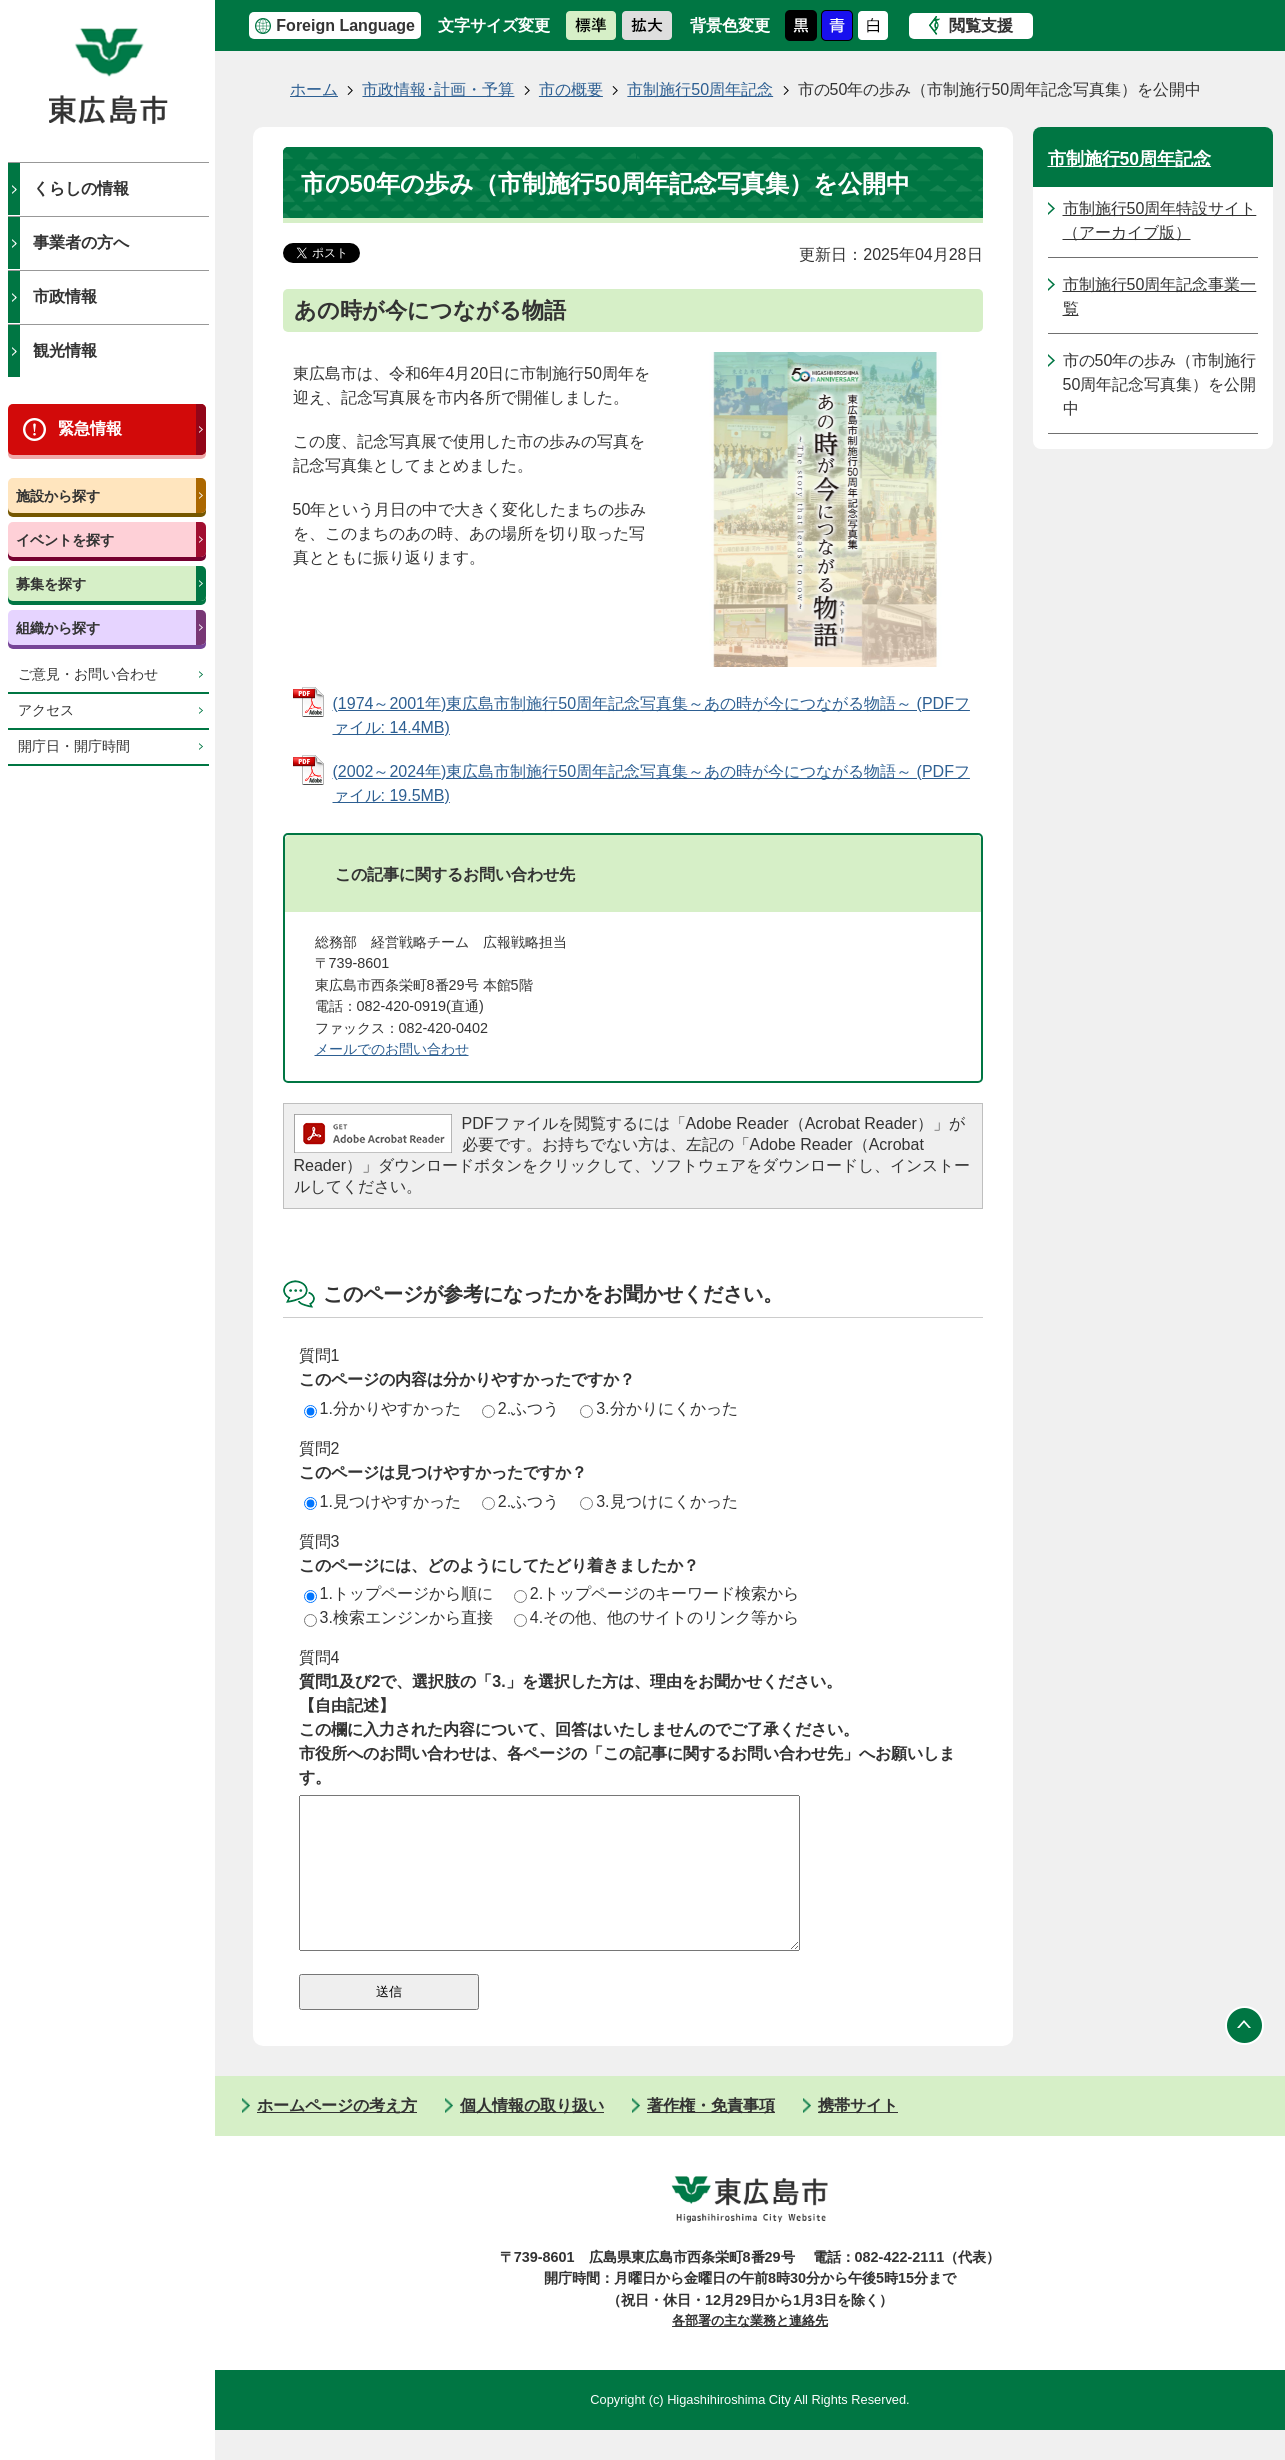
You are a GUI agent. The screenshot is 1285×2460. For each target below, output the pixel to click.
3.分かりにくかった (658, 1408)
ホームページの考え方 (337, 2135)
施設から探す (58, 496)
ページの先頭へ (1245, 2056)
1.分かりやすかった (382, 1408)
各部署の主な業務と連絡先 (750, 2350)
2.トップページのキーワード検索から (656, 1593)
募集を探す (51, 584)
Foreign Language (345, 25)
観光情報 (65, 350)
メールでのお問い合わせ (392, 1049)
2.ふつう (520, 1408)
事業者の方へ (81, 242)
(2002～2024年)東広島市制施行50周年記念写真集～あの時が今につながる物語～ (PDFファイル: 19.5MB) (651, 783)
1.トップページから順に (398, 1593)
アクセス (46, 710)
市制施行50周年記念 (700, 89)
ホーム (314, 89)
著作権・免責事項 (711, 2135)
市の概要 (571, 89)
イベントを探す (65, 540)
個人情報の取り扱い (532, 2135)
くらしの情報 (81, 188)
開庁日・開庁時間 (74, 746)
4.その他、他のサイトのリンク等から (656, 1617)
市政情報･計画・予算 (438, 89)
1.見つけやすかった (382, 1501)
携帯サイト (858, 2135)
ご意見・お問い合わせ (88, 674)
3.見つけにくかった (658, 1501)
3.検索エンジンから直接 (398, 1617)
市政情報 (65, 296)
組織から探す (58, 628)
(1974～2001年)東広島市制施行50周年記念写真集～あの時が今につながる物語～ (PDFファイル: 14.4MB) (651, 715)
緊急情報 (90, 428)
